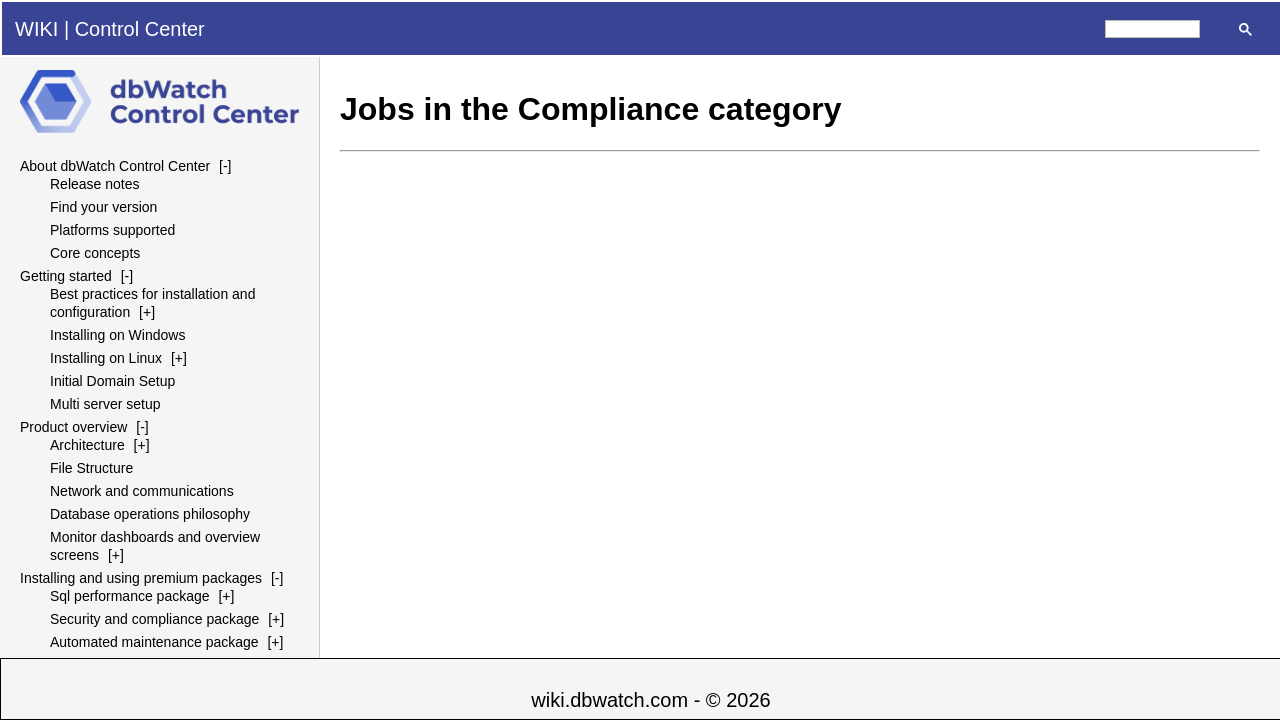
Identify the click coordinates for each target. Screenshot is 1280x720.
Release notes (95, 184)
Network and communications (142, 491)
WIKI (36, 29)
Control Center (140, 29)
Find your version (103, 207)
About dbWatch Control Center (115, 166)
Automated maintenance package (154, 642)
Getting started (66, 276)
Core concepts (95, 253)
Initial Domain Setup (112, 381)
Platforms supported (112, 230)
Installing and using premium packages (141, 578)
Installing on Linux (106, 358)
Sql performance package (130, 596)
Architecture (87, 445)
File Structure (91, 468)
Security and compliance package (154, 619)
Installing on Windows (117, 335)
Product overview (73, 427)
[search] (1152, 29)
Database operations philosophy (150, 514)
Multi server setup (105, 404)
